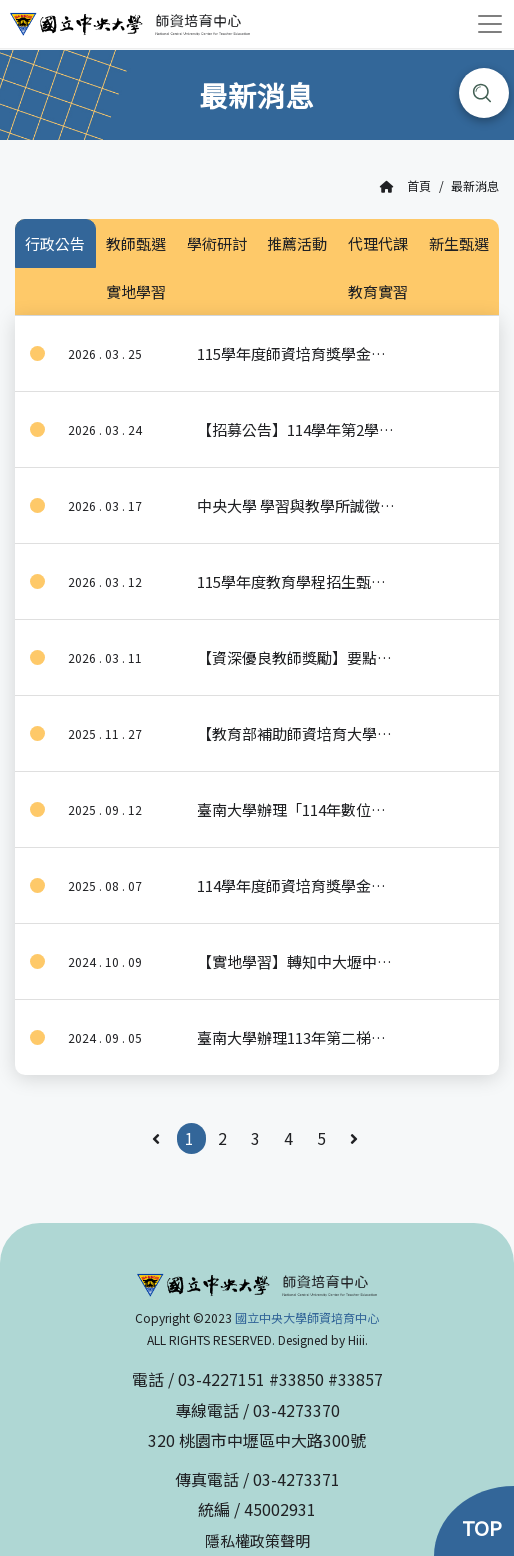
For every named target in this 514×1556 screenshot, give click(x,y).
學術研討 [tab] (217, 243)
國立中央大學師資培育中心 (307, 1317)
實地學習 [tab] (136, 291)
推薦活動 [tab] (297, 243)
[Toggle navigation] (490, 24)
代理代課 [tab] (378, 243)
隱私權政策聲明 (257, 1540)
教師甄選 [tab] (136, 243)
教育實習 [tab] (378, 291)
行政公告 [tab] (55, 243)
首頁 (405, 186)
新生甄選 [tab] (459, 243)
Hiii (356, 1339)
